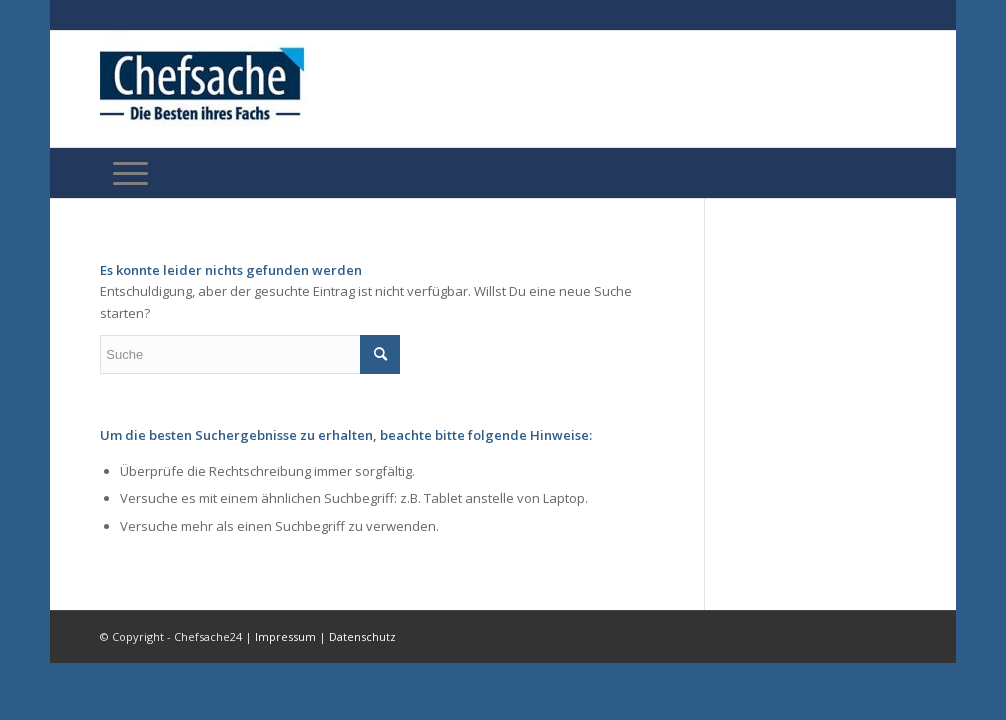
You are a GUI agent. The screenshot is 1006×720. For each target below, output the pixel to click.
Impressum (285, 636)
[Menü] (130, 173)
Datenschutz (362, 636)
